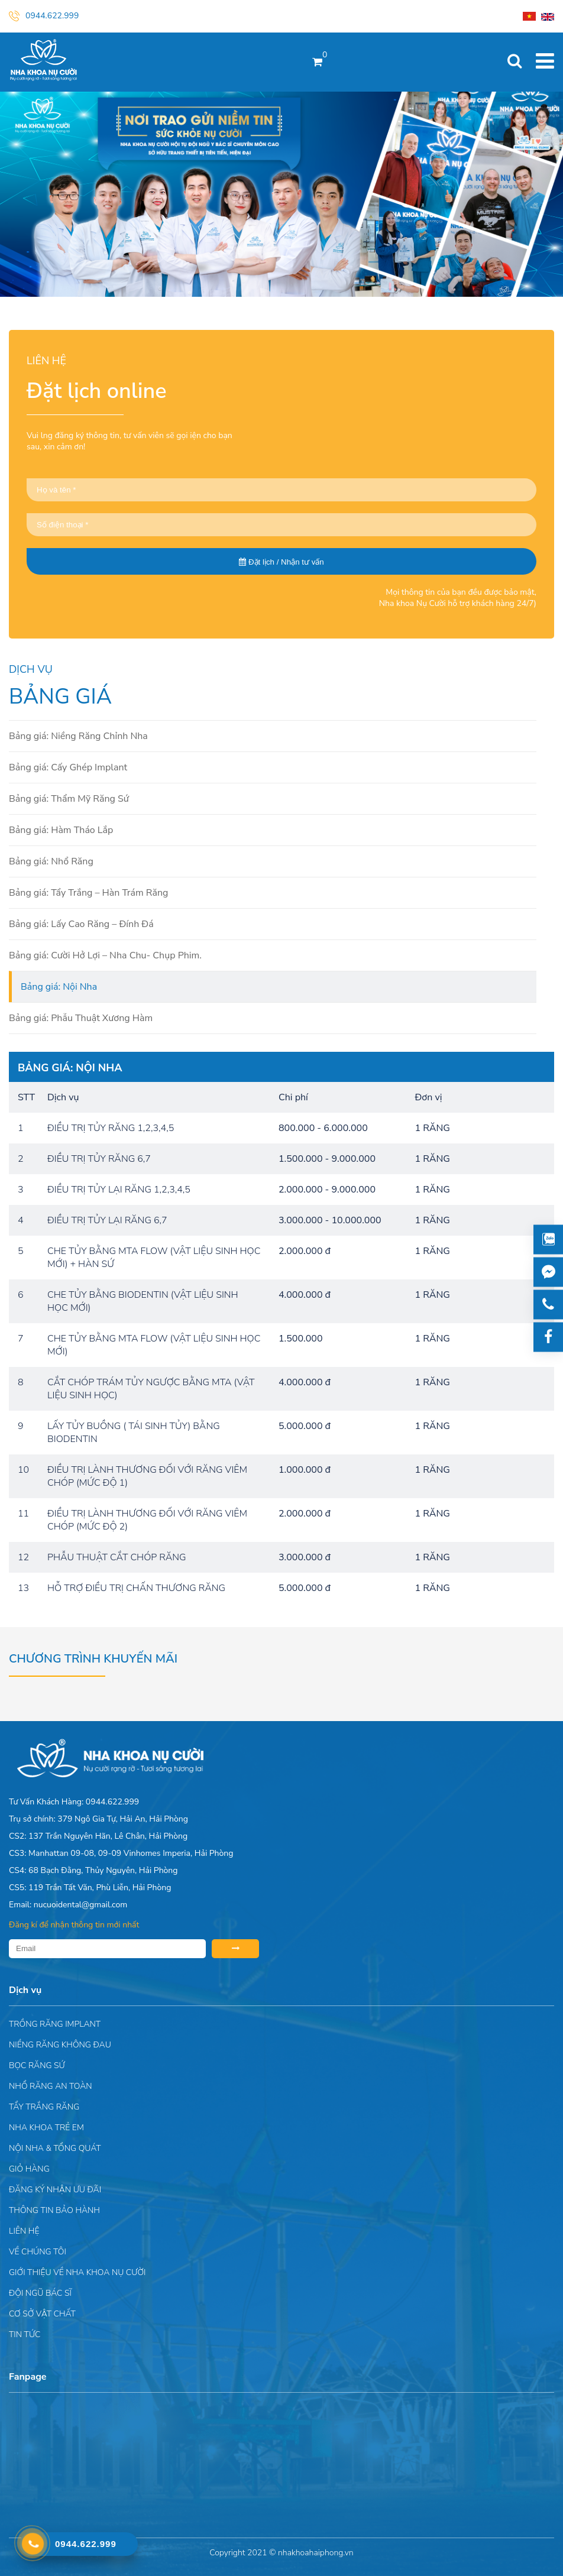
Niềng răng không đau (60, 2044)
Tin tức (24, 2334)
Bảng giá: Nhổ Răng (51, 861)
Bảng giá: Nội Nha (59, 986)
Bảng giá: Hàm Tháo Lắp (61, 830)
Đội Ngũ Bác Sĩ (40, 2293)
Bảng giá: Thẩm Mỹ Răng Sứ (69, 798)
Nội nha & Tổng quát (55, 2148)
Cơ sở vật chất (42, 2313)
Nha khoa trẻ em (46, 2127)
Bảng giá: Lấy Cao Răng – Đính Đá (81, 924)
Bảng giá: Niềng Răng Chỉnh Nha (78, 736)
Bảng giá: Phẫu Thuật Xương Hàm (81, 1018)
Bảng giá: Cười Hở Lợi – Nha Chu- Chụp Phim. (105, 955)
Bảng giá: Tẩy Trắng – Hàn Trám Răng (88, 892)
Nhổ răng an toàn (50, 2086)
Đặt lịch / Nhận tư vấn (281, 562)
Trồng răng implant (55, 2024)
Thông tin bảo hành (54, 2210)
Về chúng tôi (37, 2251)
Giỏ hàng (29, 2169)
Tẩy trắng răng (44, 2106)
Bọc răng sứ (37, 2065)
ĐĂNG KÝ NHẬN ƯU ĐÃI (55, 2189)
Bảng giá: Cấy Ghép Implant (68, 767)
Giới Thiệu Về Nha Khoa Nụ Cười (77, 2272)
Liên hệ (24, 2231)
